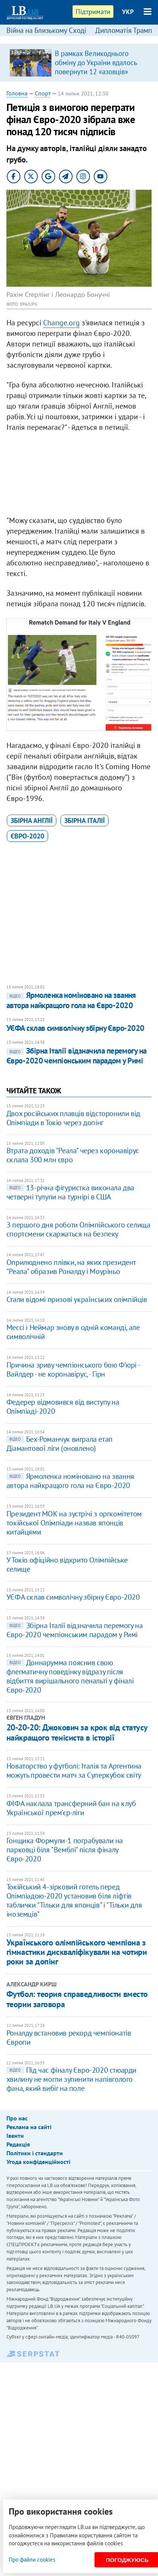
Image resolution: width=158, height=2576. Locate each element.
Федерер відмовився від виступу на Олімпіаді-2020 (62, 1406)
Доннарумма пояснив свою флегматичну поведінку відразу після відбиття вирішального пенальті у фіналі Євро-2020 (69, 1676)
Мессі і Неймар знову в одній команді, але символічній (73, 1331)
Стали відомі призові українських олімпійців (76, 1299)
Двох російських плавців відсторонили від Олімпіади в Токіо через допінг (73, 1117)
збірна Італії (84, 820)
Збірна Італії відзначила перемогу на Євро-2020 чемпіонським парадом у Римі (76, 1056)
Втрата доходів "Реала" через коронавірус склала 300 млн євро (72, 1155)
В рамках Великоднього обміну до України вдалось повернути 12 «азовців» (96, 62)
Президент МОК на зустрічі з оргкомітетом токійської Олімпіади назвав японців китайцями (74, 1523)
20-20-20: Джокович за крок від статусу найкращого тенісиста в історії (76, 1732)
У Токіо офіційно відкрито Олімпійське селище (67, 1564)
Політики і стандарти (34, 2153)
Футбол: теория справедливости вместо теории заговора (77, 1999)
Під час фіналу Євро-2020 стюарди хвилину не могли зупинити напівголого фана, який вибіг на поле (71, 2079)
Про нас (17, 2118)
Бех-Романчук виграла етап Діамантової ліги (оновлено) (59, 1443)
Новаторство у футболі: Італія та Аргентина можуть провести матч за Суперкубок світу (73, 1770)
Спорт (43, 93)
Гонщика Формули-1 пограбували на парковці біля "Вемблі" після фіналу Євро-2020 (64, 1850)
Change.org (61, 323)
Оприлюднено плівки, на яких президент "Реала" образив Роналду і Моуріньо (71, 1266)
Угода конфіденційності (38, 2161)
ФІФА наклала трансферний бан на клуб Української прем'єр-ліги (71, 1808)
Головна (17, 93)
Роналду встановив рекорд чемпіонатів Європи (68, 2037)
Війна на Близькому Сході (46, 30)
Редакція (18, 2144)
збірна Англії (32, 820)
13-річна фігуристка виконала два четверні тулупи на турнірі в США (70, 1192)
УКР (128, 12)
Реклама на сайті (28, 2127)
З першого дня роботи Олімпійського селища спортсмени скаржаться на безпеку (78, 1229)
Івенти (15, 2135)
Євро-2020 (27, 836)
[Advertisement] (79, 476)
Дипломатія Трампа (125, 30)
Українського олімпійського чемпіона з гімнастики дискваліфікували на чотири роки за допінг (76, 1952)
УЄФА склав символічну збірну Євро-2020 (75, 1028)
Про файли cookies (32, 2559)
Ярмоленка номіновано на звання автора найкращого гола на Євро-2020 (71, 1000)
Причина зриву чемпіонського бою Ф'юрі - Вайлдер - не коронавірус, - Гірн (72, 1369)
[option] (79, 62)
